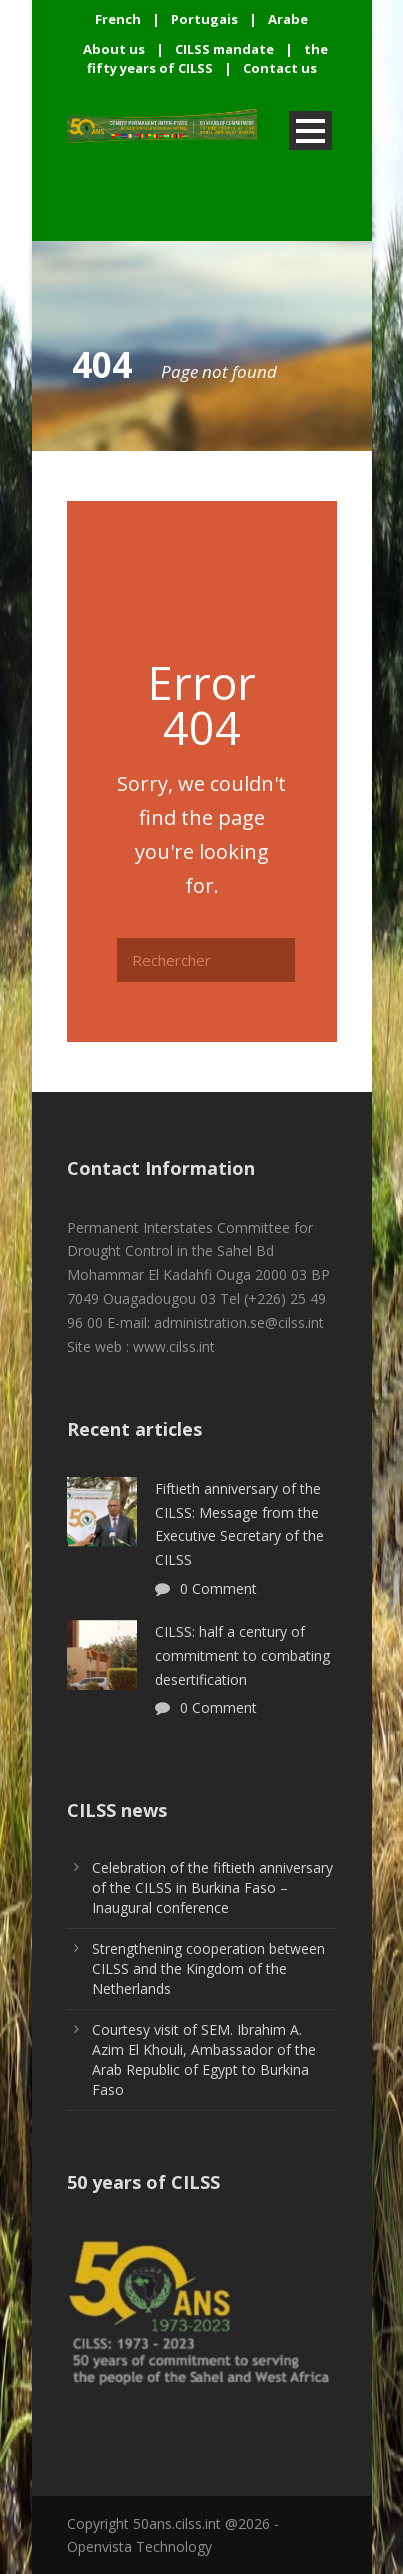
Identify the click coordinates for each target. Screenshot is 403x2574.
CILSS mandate (224, 49)
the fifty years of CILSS (208, 59)
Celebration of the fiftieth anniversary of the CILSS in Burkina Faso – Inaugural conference (212, 1887)
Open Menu (310, 130)
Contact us (280, 68)
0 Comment (218, 1588)
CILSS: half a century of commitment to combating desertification (242, 1655)
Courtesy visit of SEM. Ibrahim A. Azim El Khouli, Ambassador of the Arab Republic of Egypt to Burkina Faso (204, 2059)
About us (114, 49)
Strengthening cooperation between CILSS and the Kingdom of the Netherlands (208, 1968)
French (118, 19)
